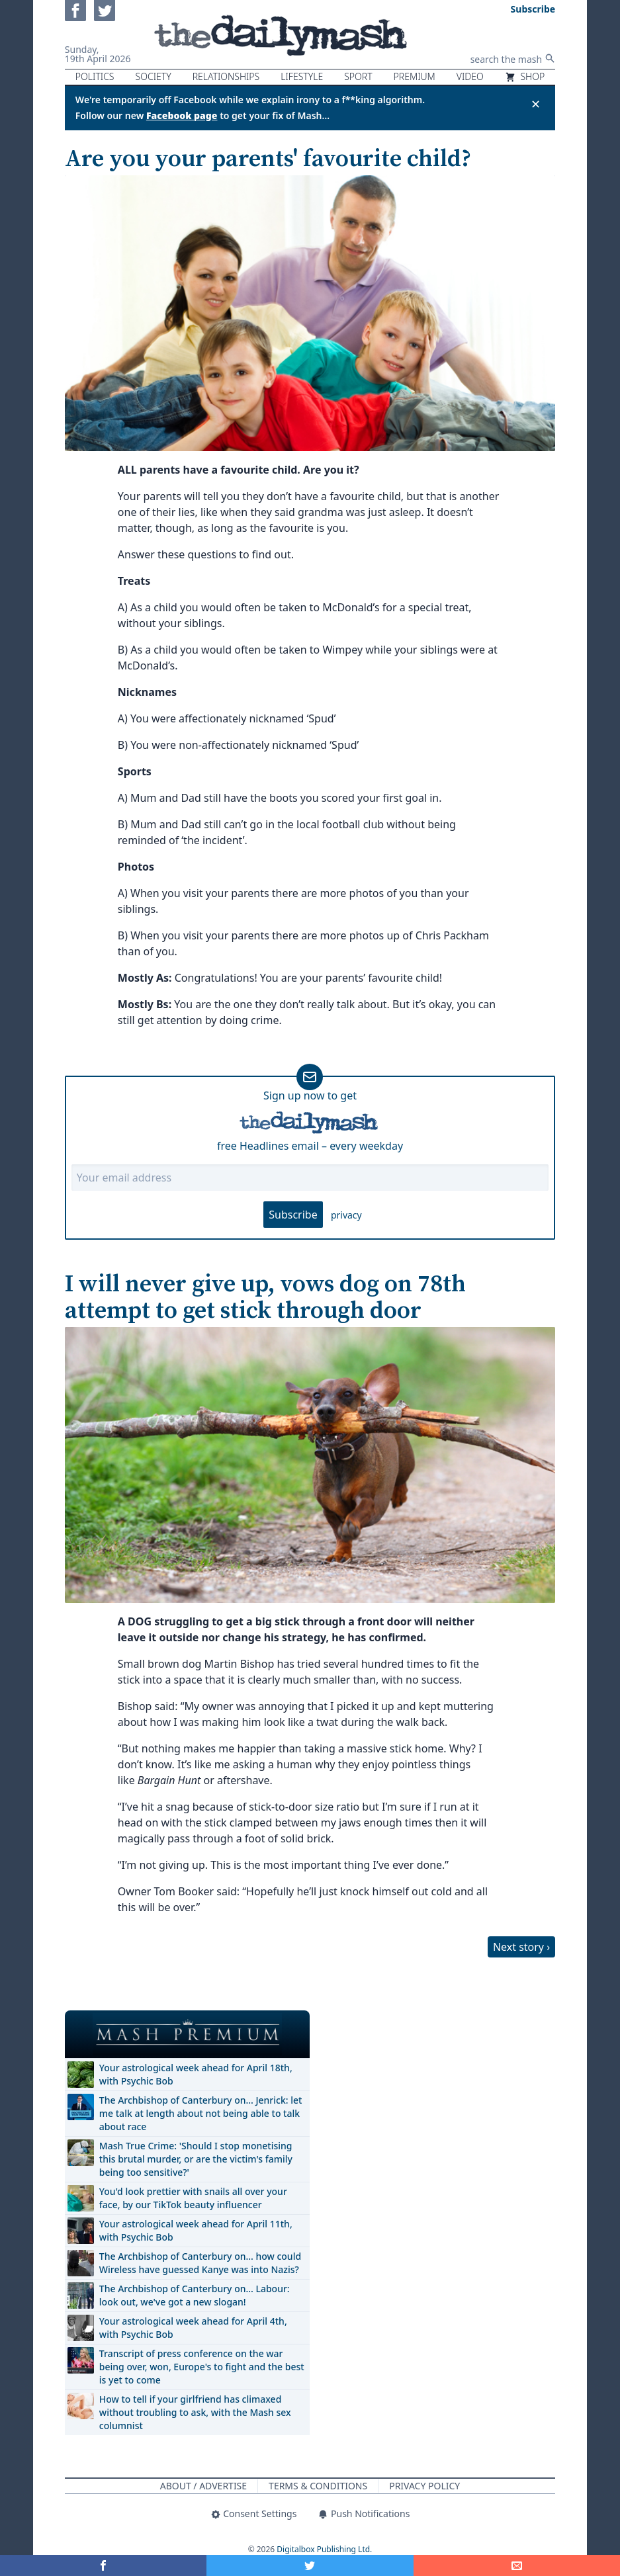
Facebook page (182, 115)
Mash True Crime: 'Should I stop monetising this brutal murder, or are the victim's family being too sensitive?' (195, 2158)
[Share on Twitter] (309, 2565)
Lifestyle (302, 76)
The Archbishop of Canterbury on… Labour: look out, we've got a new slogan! (194, 2295)
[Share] (517, 2565)
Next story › (521, 1947)
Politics (94, 76)
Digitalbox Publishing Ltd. (324, 2549)
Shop (525, 76)
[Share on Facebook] (103, 2565)
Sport (358, 76)
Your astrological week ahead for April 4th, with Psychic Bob (193, 2327)
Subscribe (293, 1214)
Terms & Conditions (318, 2485)
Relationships (226, 76)
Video (470, 76)
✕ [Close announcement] (536, 104)
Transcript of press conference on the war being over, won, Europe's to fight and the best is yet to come (201, 2366)
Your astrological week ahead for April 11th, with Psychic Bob (195, 2230)
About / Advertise (203, 2485)
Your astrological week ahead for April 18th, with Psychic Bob (195, 2074)
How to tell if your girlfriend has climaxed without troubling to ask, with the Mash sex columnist (195, 2412)
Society (153, 76)
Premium (414, 76)
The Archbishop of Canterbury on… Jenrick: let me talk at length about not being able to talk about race (200, 2113)
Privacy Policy (424, 2485)
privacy (346, 1215)
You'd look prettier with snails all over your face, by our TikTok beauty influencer (193, 2198)
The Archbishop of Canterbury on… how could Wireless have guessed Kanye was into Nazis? (200, 2263)
